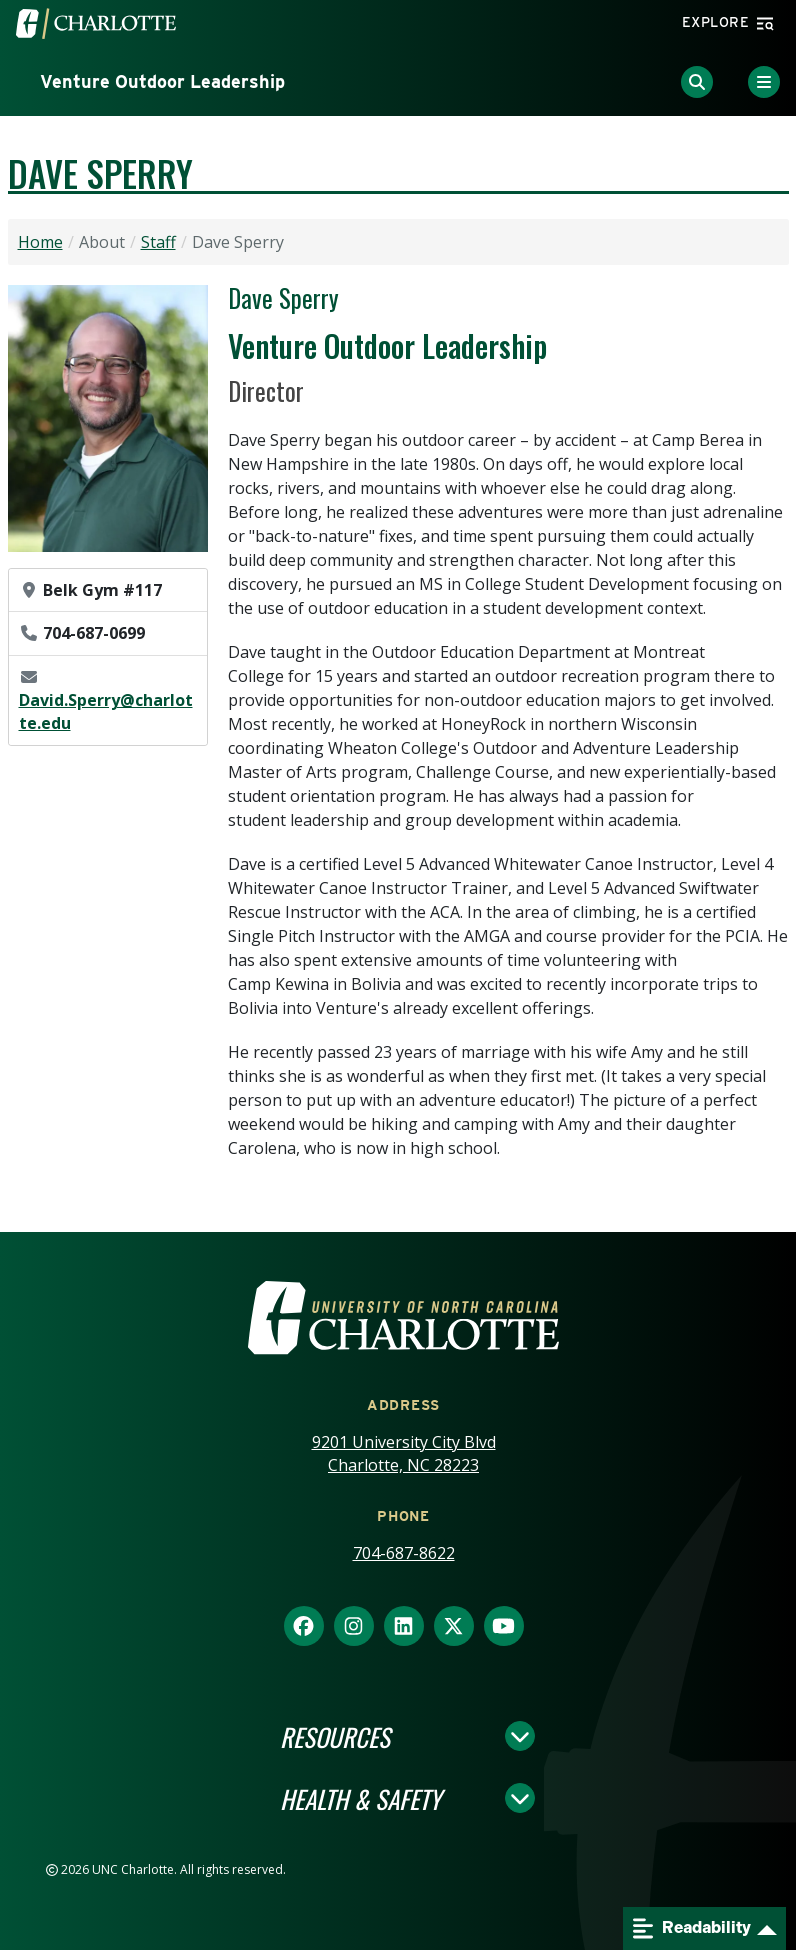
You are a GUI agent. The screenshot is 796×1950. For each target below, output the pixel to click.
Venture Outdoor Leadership (162, 81)
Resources (335, 1736)
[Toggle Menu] (764, 82)
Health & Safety (360, 1798)
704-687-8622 (404, 1553)
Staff (158, 242)
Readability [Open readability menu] (692, 1928)
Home (40, 242)
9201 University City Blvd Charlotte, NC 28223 (404, 1453)
